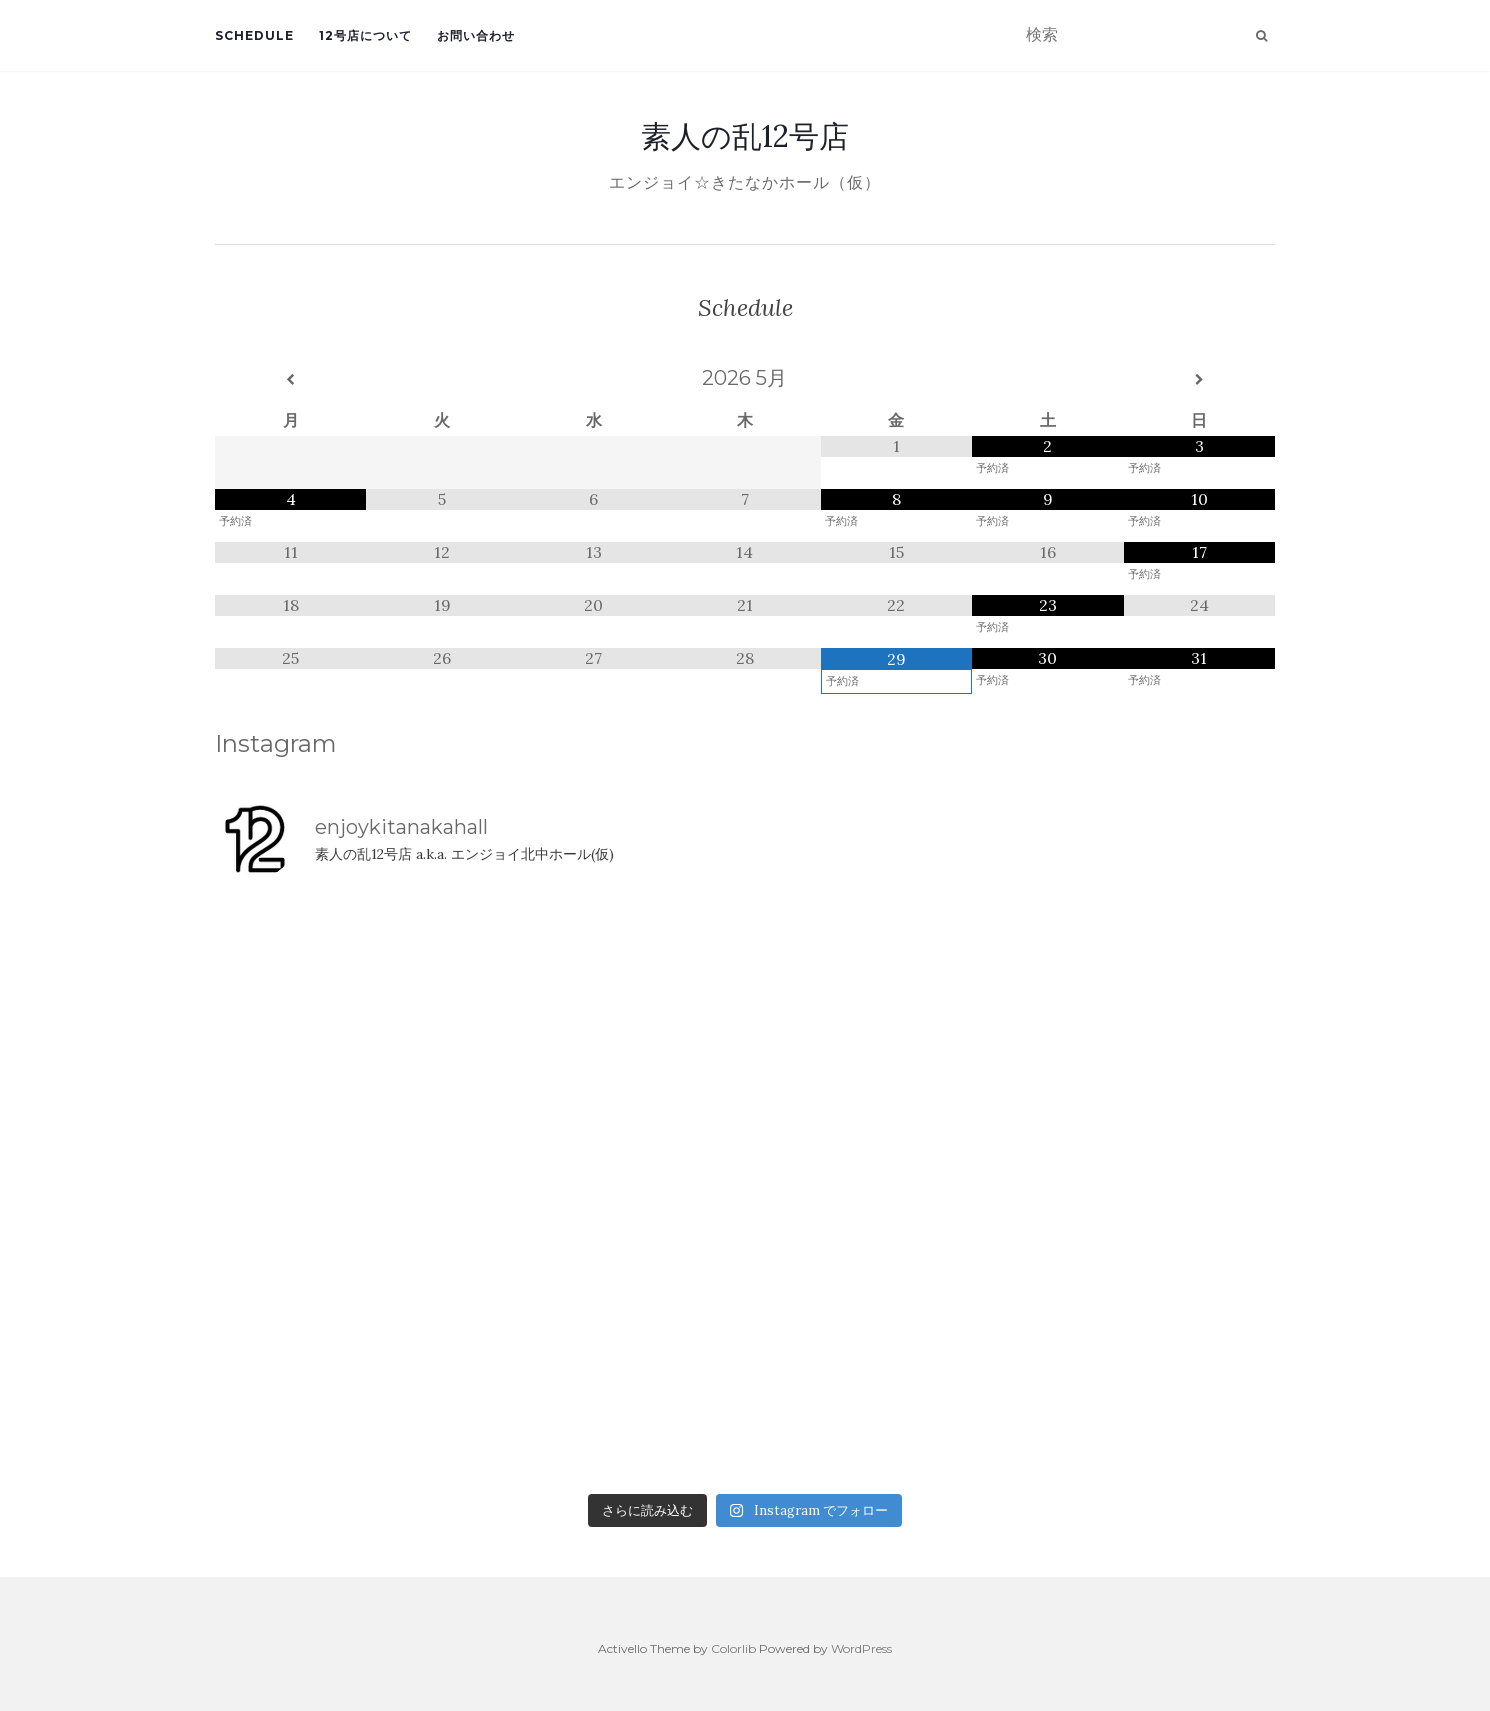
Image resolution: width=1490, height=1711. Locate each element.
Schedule (254, 35)
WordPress (861, 1648)
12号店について (365, 35)
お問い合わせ (476, 35)
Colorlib (733, 1648)
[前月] (290, 380)
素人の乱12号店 (745, 136)
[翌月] (1199, 380)
